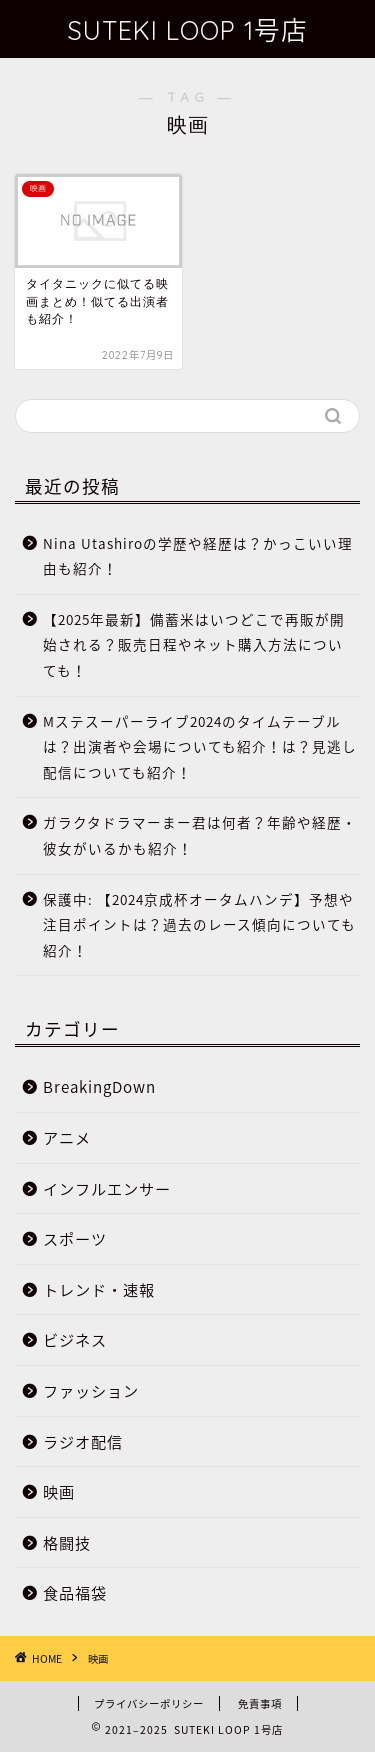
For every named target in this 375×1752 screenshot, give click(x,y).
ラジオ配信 (83, 1441)
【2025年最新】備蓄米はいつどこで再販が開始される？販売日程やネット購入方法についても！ (194, 644)
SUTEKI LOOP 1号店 (187, 30)
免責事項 (260, 1703)
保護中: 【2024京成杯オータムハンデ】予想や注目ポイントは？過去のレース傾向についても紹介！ (199, 924)
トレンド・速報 (99, 1289)
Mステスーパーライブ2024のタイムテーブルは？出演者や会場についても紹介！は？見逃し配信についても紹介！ (200, 746)
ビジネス (75, 1339)
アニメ (67, 1137)
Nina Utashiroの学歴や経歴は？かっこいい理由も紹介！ (198, 556)
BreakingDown (99, 1086)
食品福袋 (75, 1592)
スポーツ (75, 1238)
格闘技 (67, 1542)
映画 (59, 1491)
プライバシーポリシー (149, 1703)
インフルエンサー (107, 1188)
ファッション (91, 1390)
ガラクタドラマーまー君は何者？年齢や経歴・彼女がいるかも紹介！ (200, 835)
